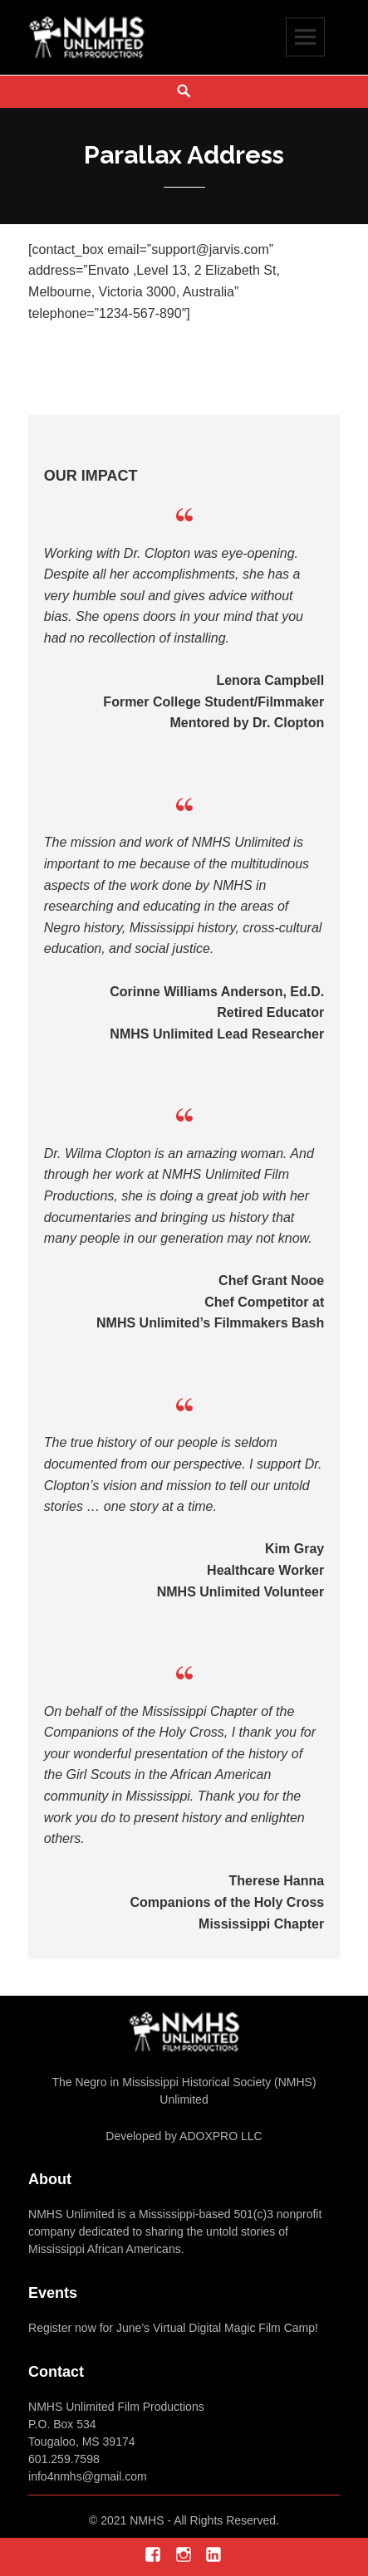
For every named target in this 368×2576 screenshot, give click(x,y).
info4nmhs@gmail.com (87, 2476)
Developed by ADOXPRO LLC (183, 2136)
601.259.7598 (64, 2459)
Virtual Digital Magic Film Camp (232, 2327)
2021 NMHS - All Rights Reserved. (190, 2520)
